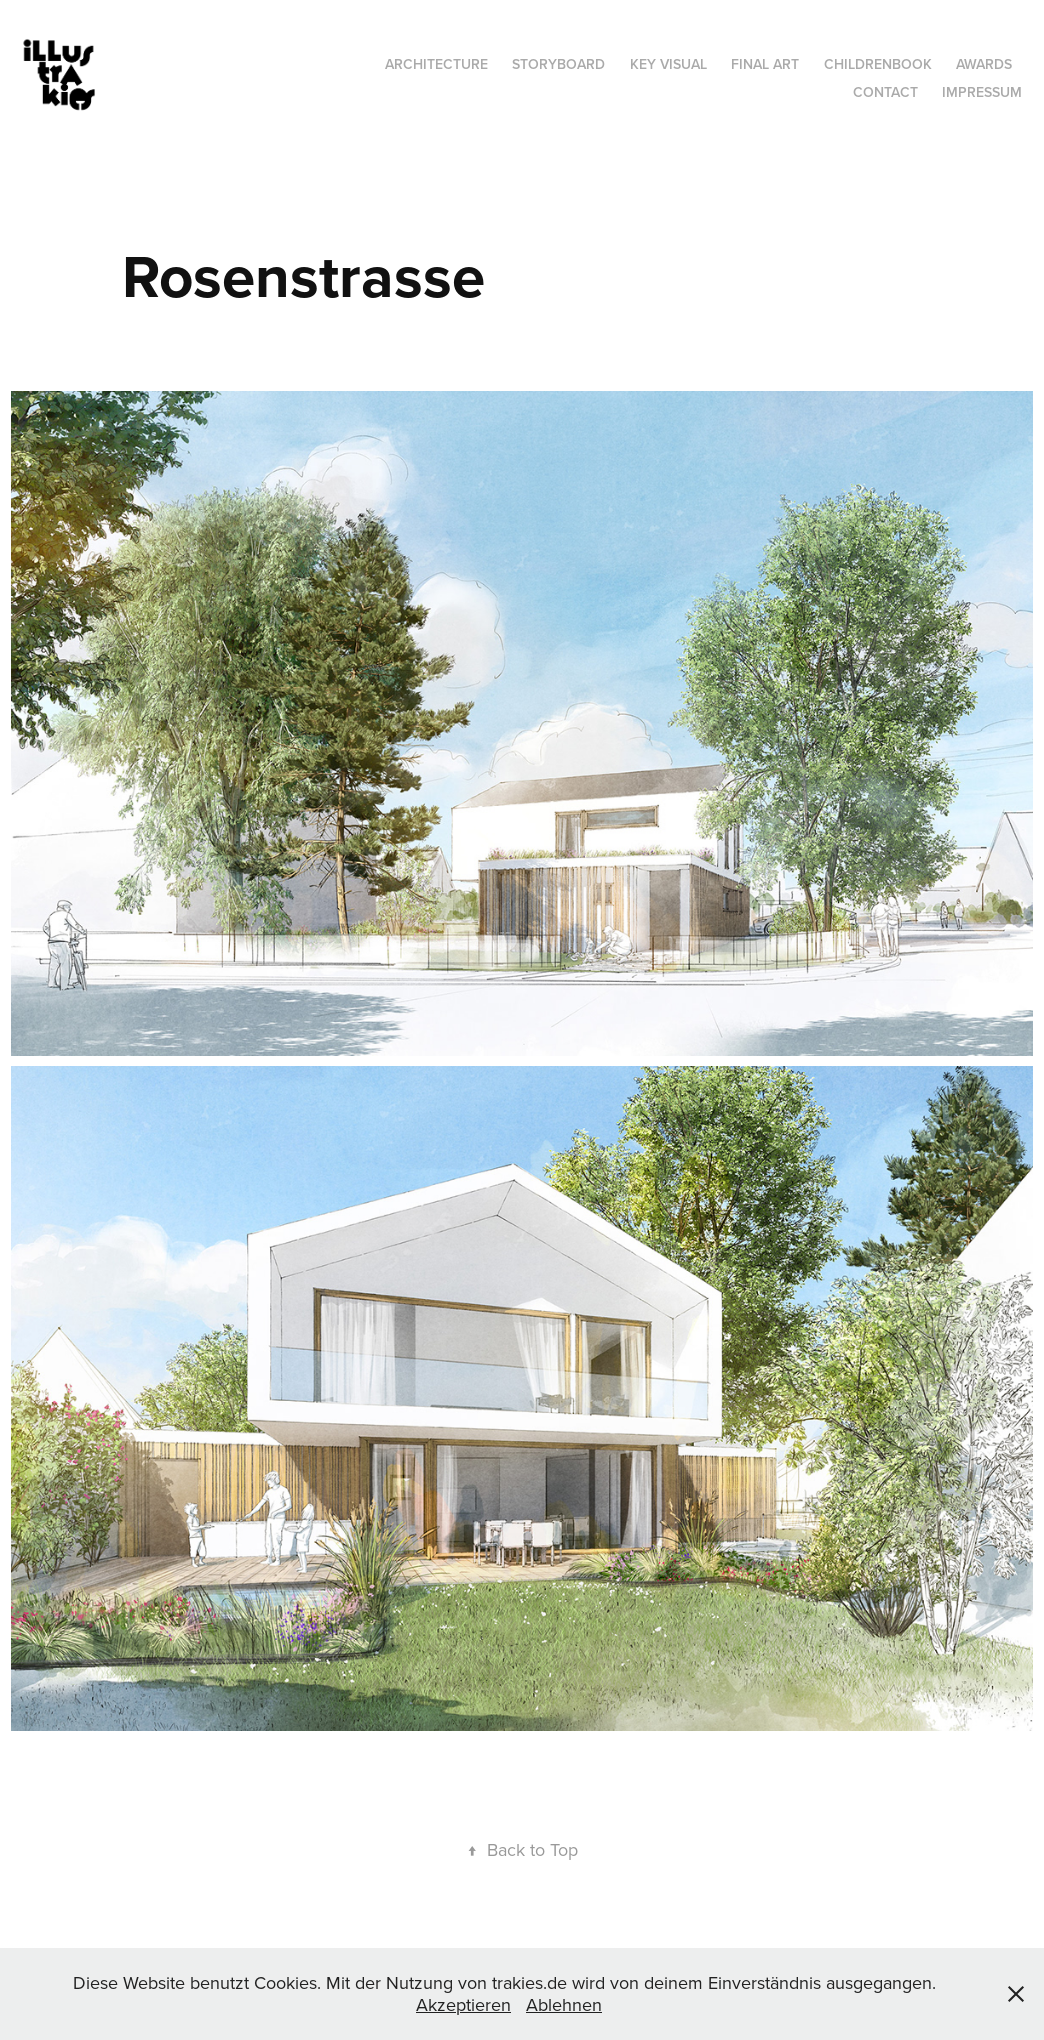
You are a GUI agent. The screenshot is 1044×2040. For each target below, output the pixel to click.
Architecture (436, 64)
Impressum (982, 92)
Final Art (765, 64)
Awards (984, 64)
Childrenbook (878, 64)
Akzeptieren (463, 2004)
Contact (885, 92)
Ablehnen (564, 2004)
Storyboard (558, 64)
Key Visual (668, 64)
